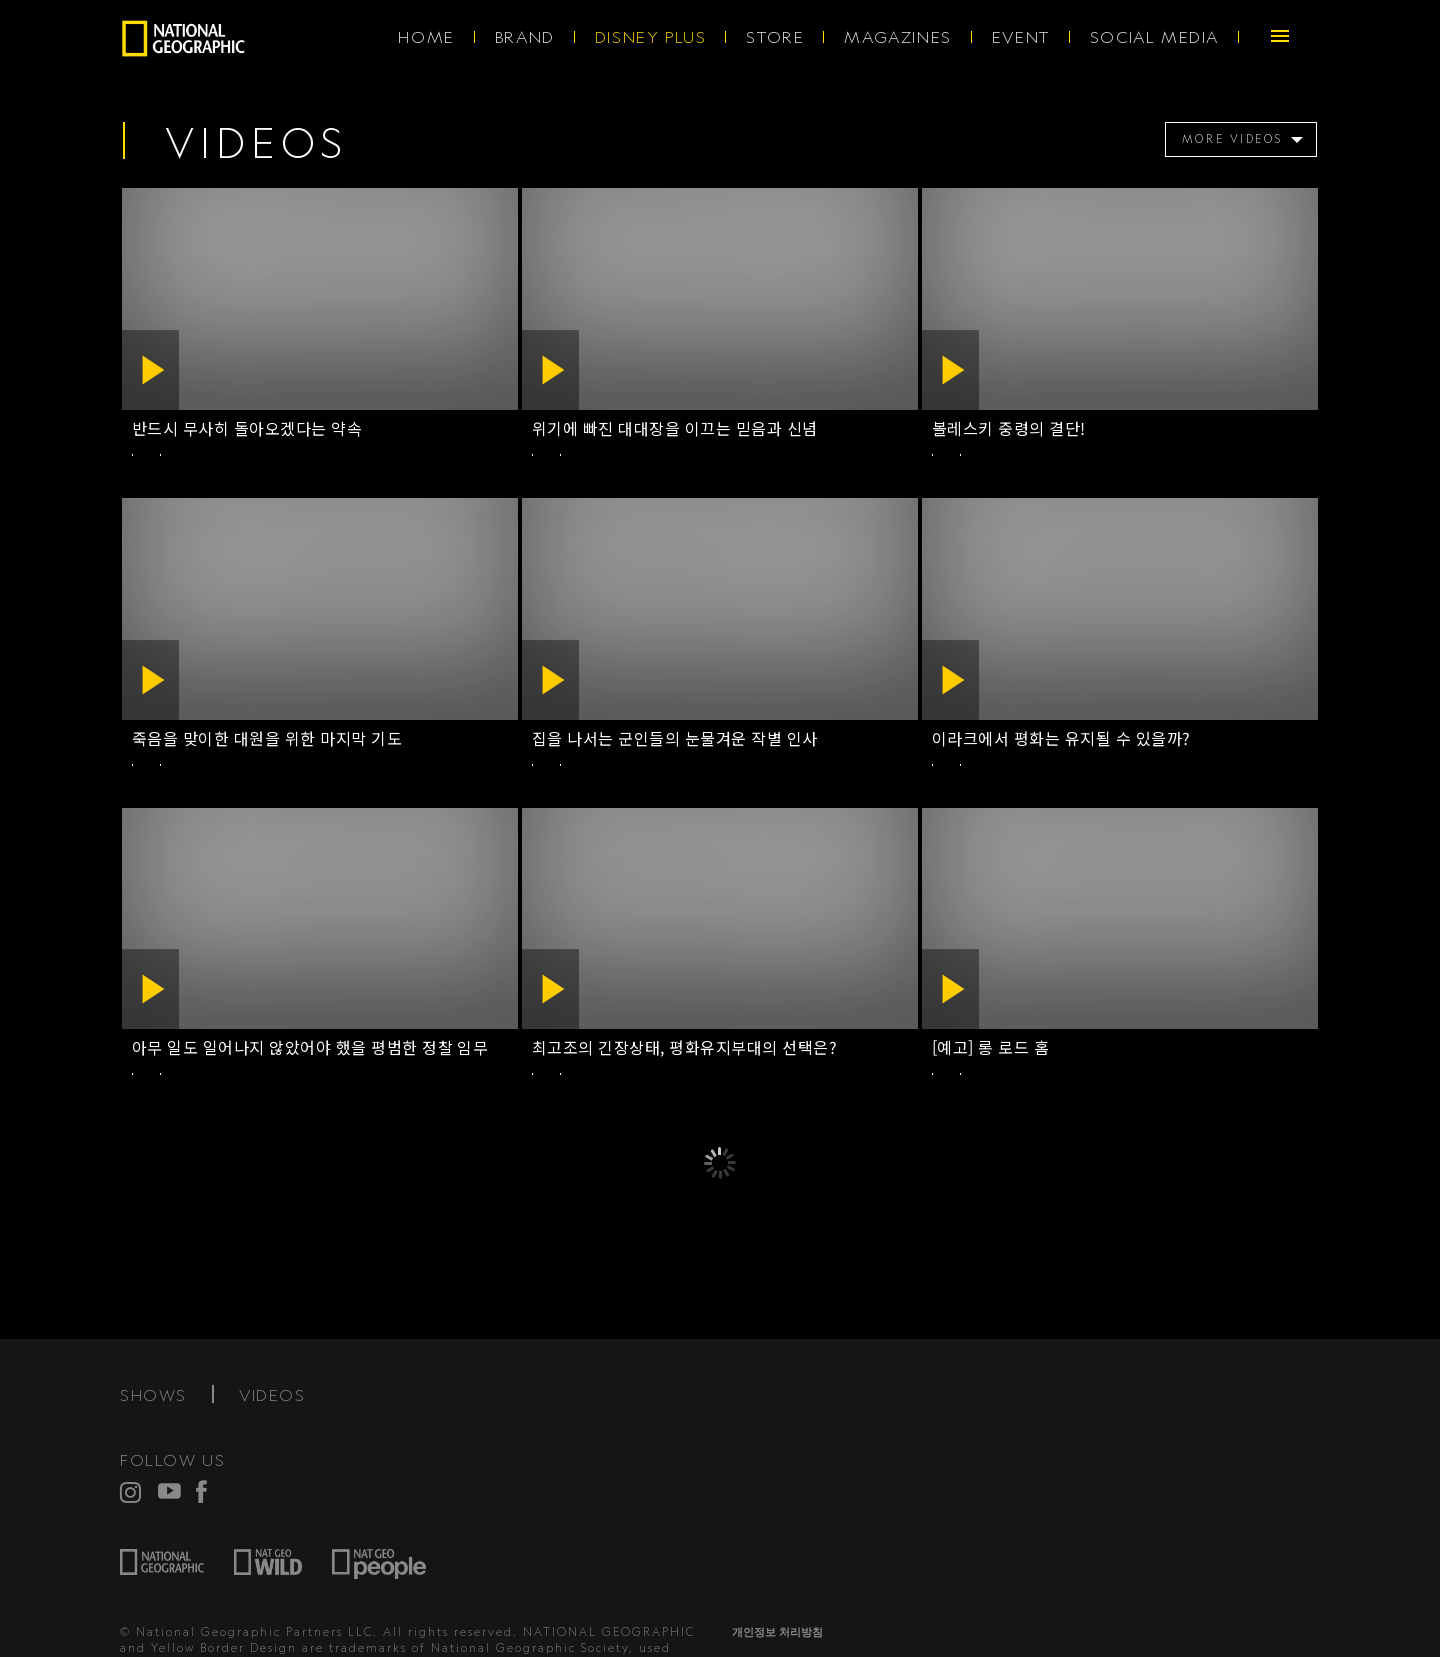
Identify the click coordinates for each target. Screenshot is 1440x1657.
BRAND (525, 37)
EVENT (1021, 37)
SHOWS (153, 1395)
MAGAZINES (897, 37)
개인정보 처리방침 (777, 1632)
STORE (775, 37)
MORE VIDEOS (1233, 139)
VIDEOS (272, 1395)
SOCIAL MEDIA (1154, 37)
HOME (426, 37)
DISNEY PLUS (651, 37)
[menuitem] (1237, 139)
